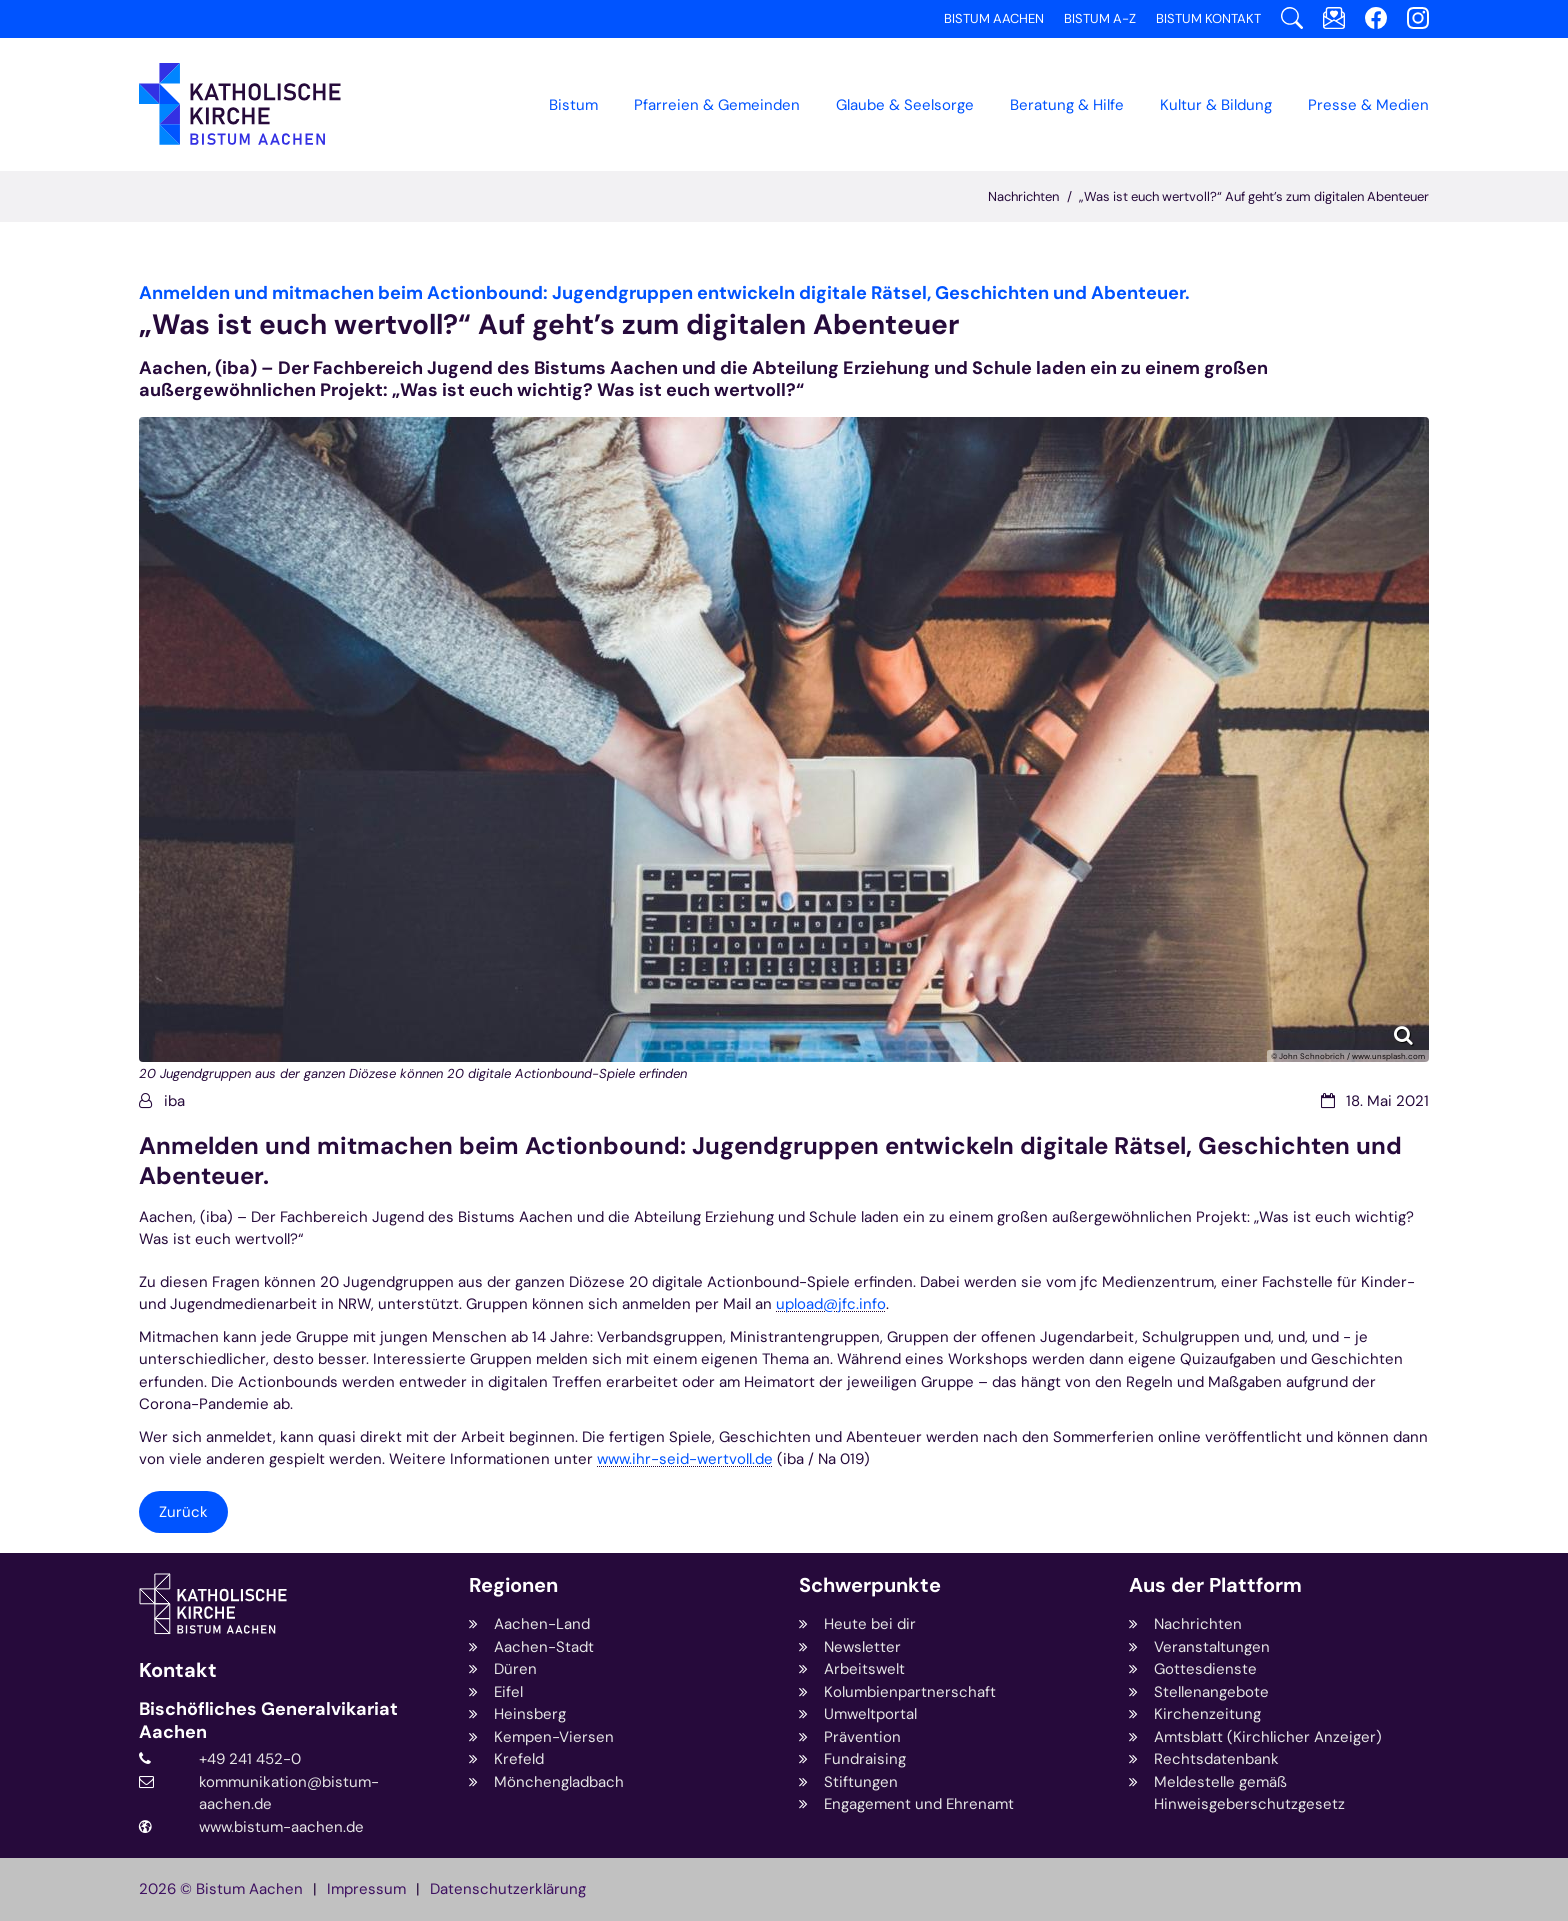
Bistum (573, 105)
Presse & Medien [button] (1368, 105)
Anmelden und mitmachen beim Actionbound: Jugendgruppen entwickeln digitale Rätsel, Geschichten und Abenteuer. (770, 1161)
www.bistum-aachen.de (281, 1827)
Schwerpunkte (870, 1585)
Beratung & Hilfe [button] (1067, 105)
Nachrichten (1023, 196)
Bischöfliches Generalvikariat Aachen (268, 1720)
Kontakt (178, 1670)
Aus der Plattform (1215, 1585)
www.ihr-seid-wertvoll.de (685, 1459)
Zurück (183, 1512)
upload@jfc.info (831, 1304)
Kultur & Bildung (1216, 105)
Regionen (513, 1585)
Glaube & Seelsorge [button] (905, 105)
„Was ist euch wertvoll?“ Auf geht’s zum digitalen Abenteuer (1254, 196)
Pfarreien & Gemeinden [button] (717, 105)
